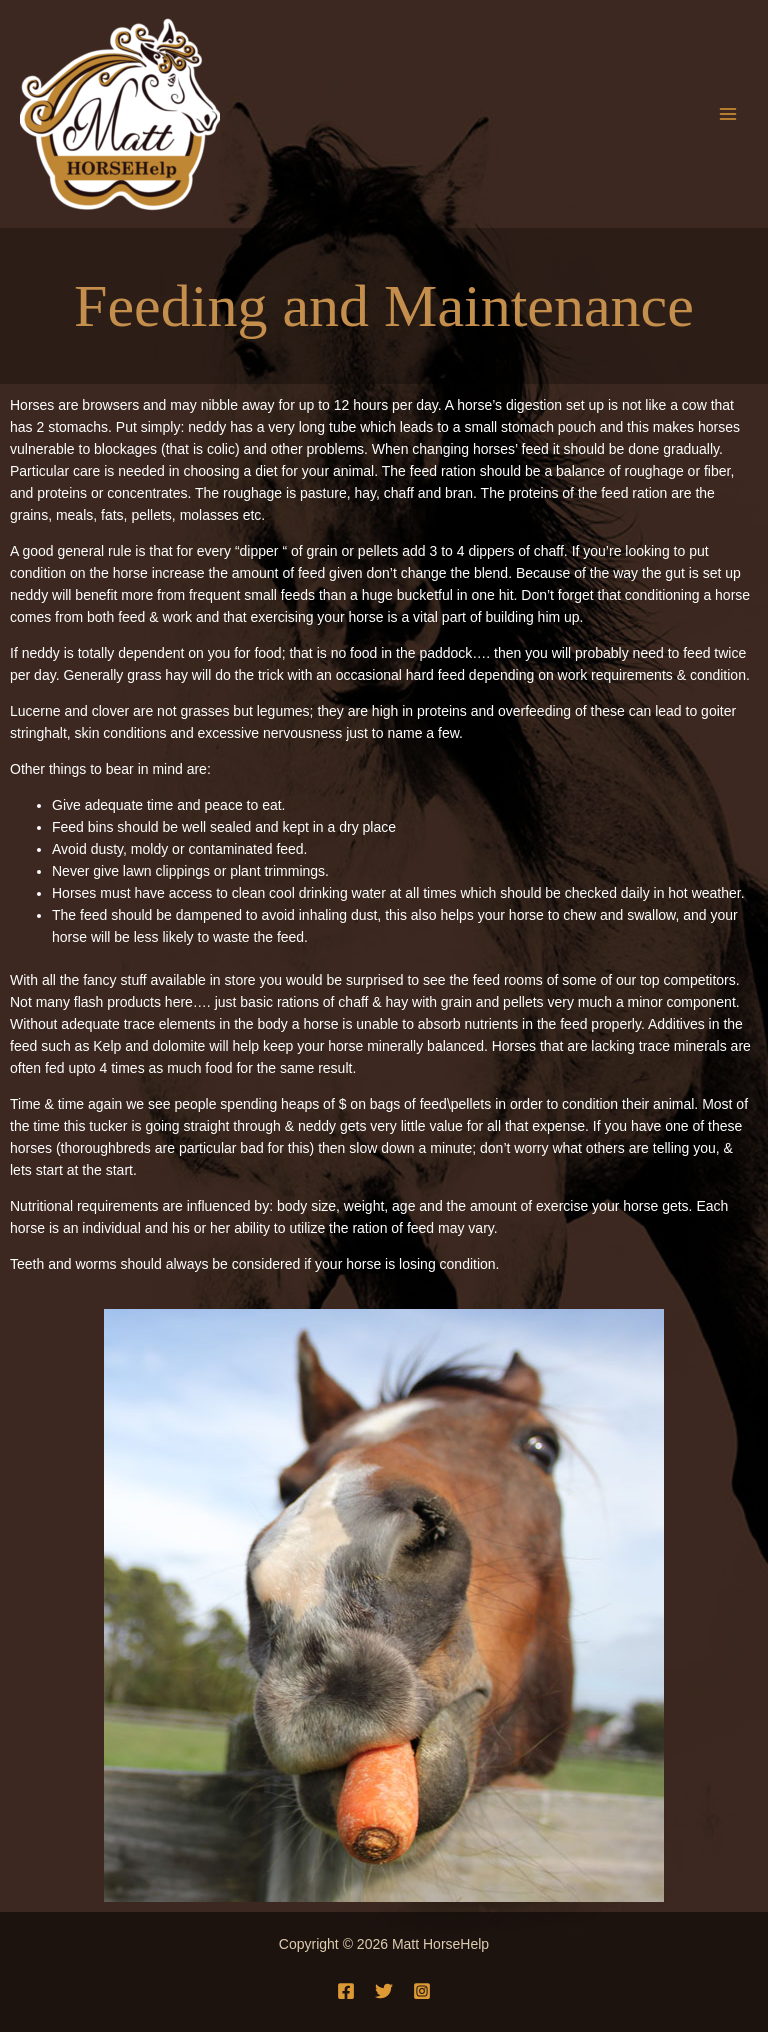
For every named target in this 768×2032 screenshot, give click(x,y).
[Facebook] (346, 1991)
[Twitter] (384, 1991)
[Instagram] (422, 1991)
